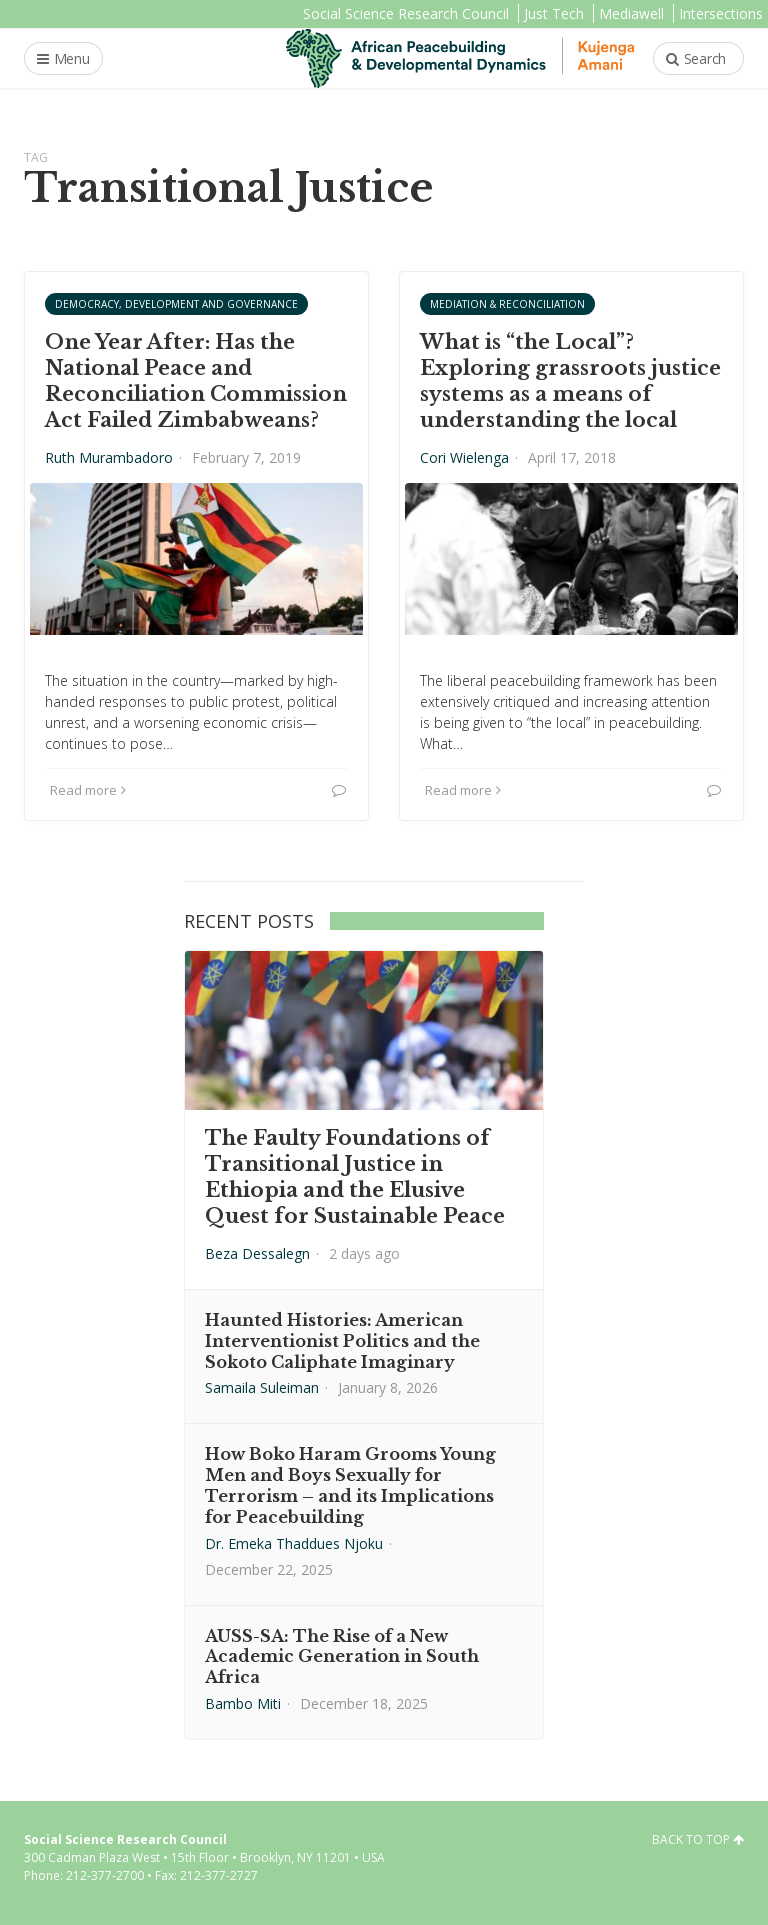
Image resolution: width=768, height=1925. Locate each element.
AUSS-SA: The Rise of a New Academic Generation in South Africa (342, 1657)
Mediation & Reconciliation (507, 304)
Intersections (721, 13)
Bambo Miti (243, 1703)
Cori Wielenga (464, 457)
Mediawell (631, 13)
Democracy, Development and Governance (176, 304)
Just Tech (554, 13)
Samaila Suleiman (262, 1387)
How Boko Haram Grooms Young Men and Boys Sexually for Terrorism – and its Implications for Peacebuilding (350, 1485)
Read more (88, 790)
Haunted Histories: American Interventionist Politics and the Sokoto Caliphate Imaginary (342, 1341)
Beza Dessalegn (257, 1253)
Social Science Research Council (406, 13)
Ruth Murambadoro (109, 457)
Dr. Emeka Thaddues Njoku (294, 1543)
